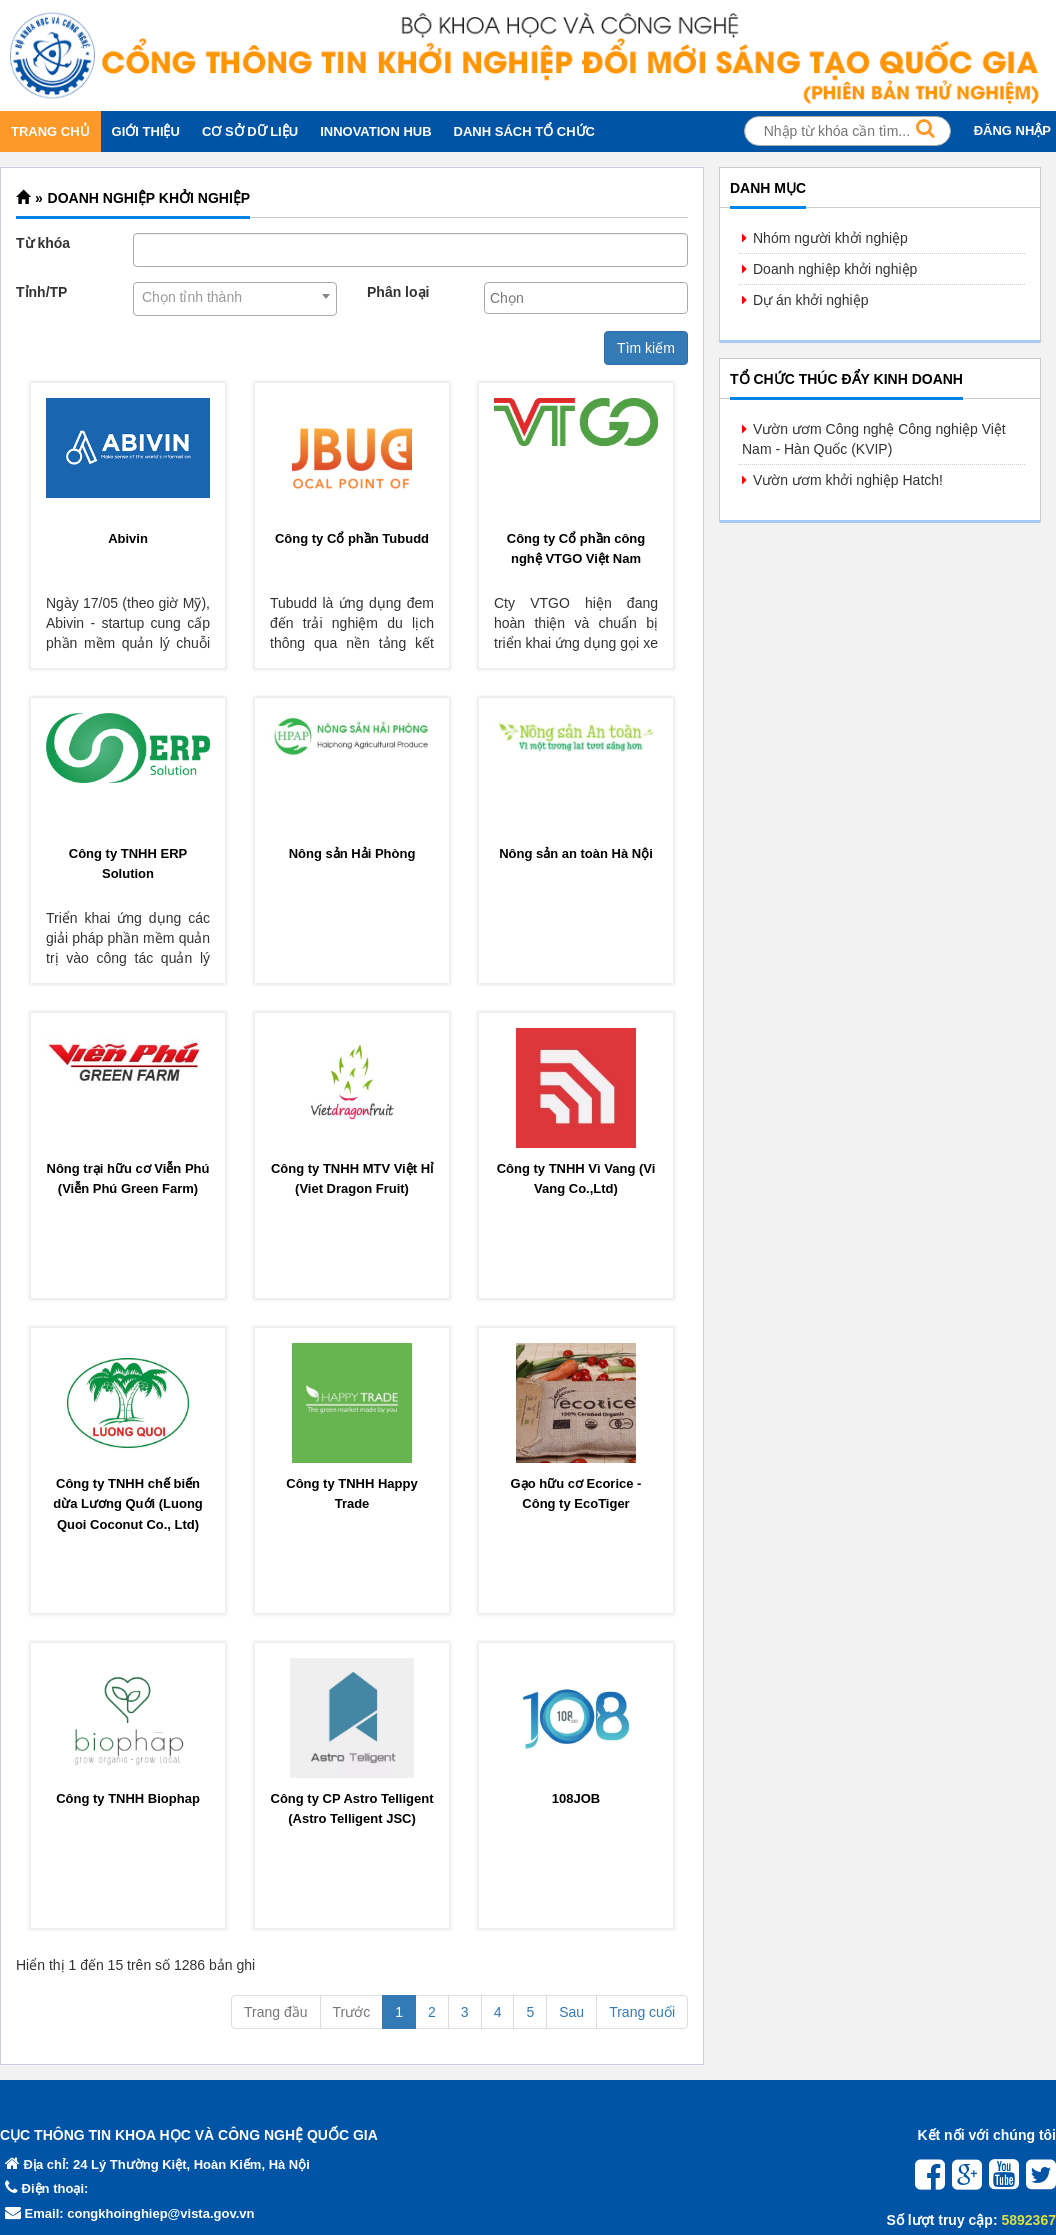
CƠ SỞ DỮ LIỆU (250, 131)
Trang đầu (276, 2012)
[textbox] (591, 298)
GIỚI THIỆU (146, 131)
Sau (571, 2012)
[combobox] (235, 299)
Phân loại (398, 292)
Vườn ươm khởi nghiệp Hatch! (848, 480)
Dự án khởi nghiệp (811, 300)
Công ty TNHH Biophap (128, 1798)
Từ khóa (43, 243)
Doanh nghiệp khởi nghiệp (149, 198)
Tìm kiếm (646, 348)
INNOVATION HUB (375, 131)
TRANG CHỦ (50, 131)
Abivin (128, 538)
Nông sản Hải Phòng (352, 853)
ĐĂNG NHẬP (1012, 130)
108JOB (576, 1798)
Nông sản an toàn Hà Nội (576, 853)
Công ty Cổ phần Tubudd (352, 538)
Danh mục (768, 188)
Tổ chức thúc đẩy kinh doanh (846, 379)
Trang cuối (642, 2012)
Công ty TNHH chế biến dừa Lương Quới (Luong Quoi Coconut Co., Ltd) (128, 1504)
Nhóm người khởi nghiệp (830, 238)
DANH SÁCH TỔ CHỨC (524, 131)
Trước (352, 2012)
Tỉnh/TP (41, 292)
